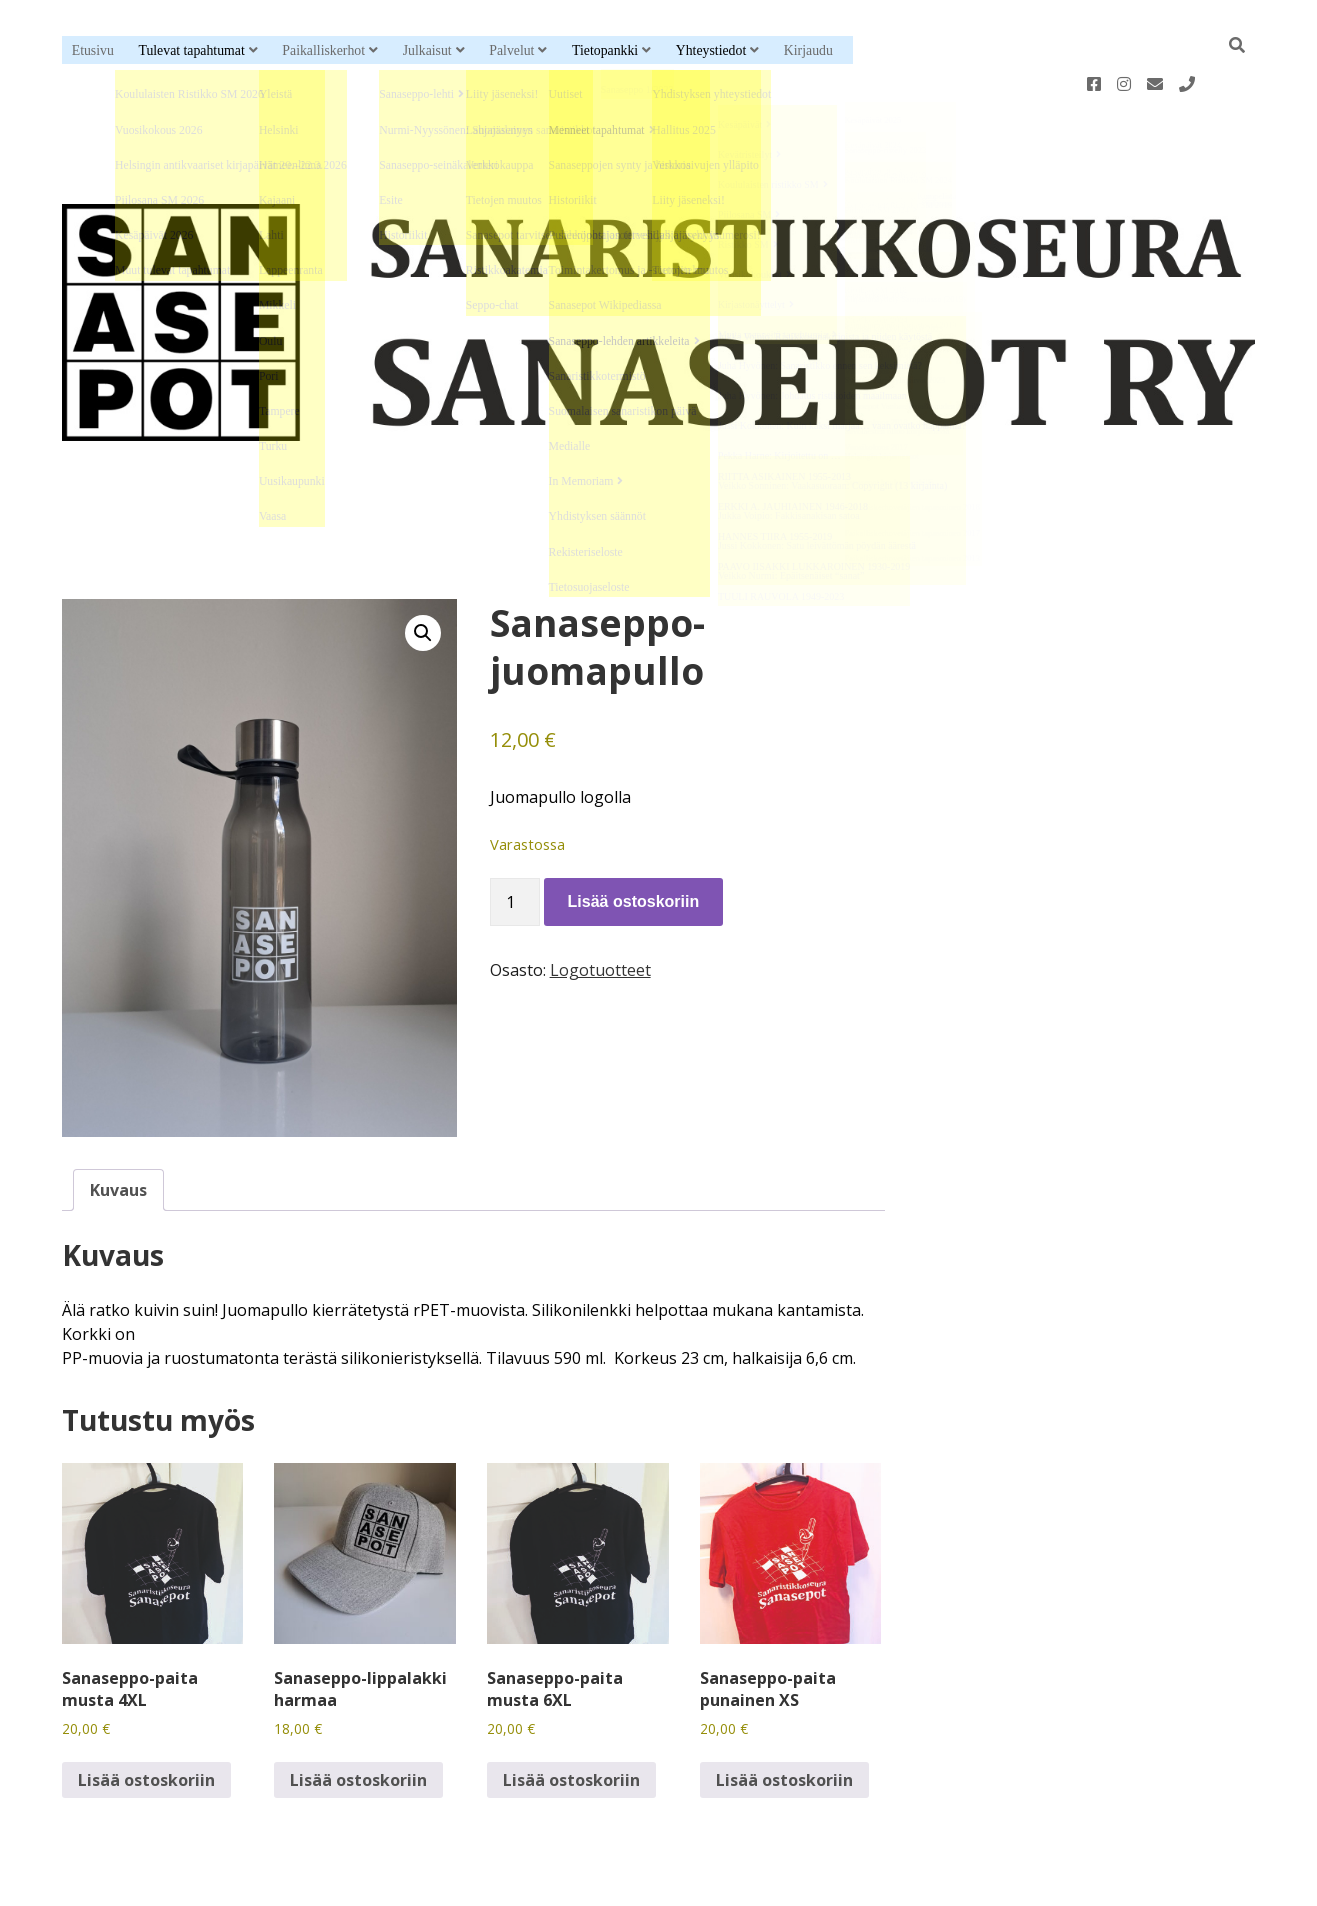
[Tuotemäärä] (515, 838)
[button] (423, 569)
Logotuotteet (600, 906)
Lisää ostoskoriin (634, 837)
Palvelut (511, 50)
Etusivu (93, 50)
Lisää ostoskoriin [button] (146, 1716)
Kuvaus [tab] (118, 1126)
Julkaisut (427, 50)
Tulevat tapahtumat (191, 50)
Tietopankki (605, 50)
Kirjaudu (808, 50)
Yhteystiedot (711, 50)
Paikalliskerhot (323, 50)
